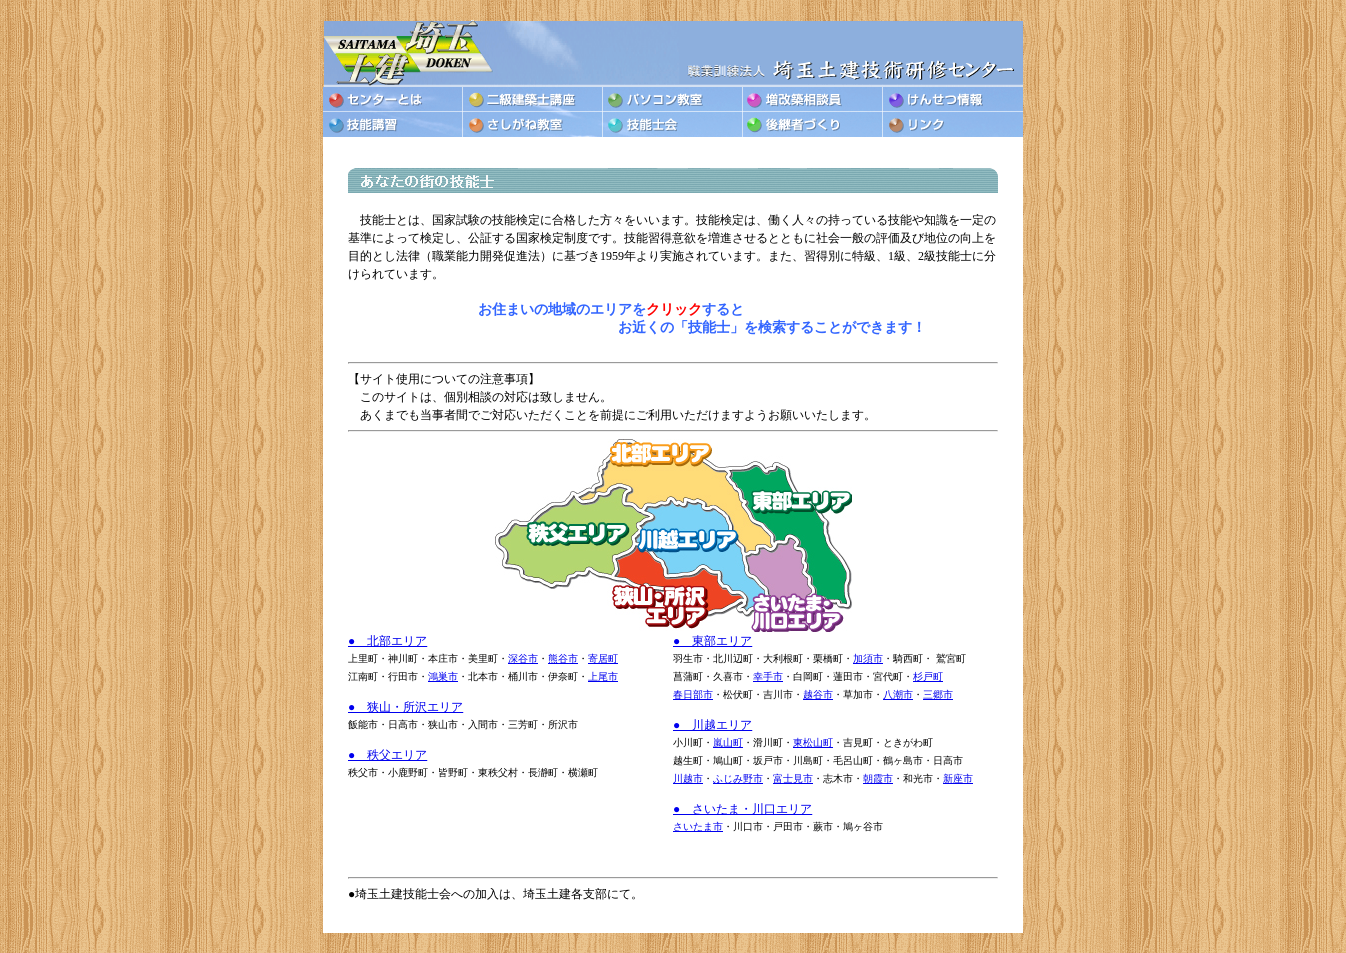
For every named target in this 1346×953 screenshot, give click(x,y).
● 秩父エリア (387, 755)
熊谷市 (563, 658)
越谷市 (818, 694)
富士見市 (793, 778)
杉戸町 (928, 676)
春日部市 (693, 694)
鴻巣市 (443, 676)
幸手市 (768, 676)
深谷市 (523, 658)
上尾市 (603, 676)
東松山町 (813, 742)
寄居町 (603, 658)
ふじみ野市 (738, 778)
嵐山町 (728, 742)
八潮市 (898, 694)
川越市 (688, 778)
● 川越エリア (712, 725)
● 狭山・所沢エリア (405, 707)
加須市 (868, 658)
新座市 (958, 778)
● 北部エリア (387, 641)
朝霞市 (878, 778)
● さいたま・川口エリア (742, 809)
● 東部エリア (712, 641)
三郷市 (938, 694)
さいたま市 (698, 826)
